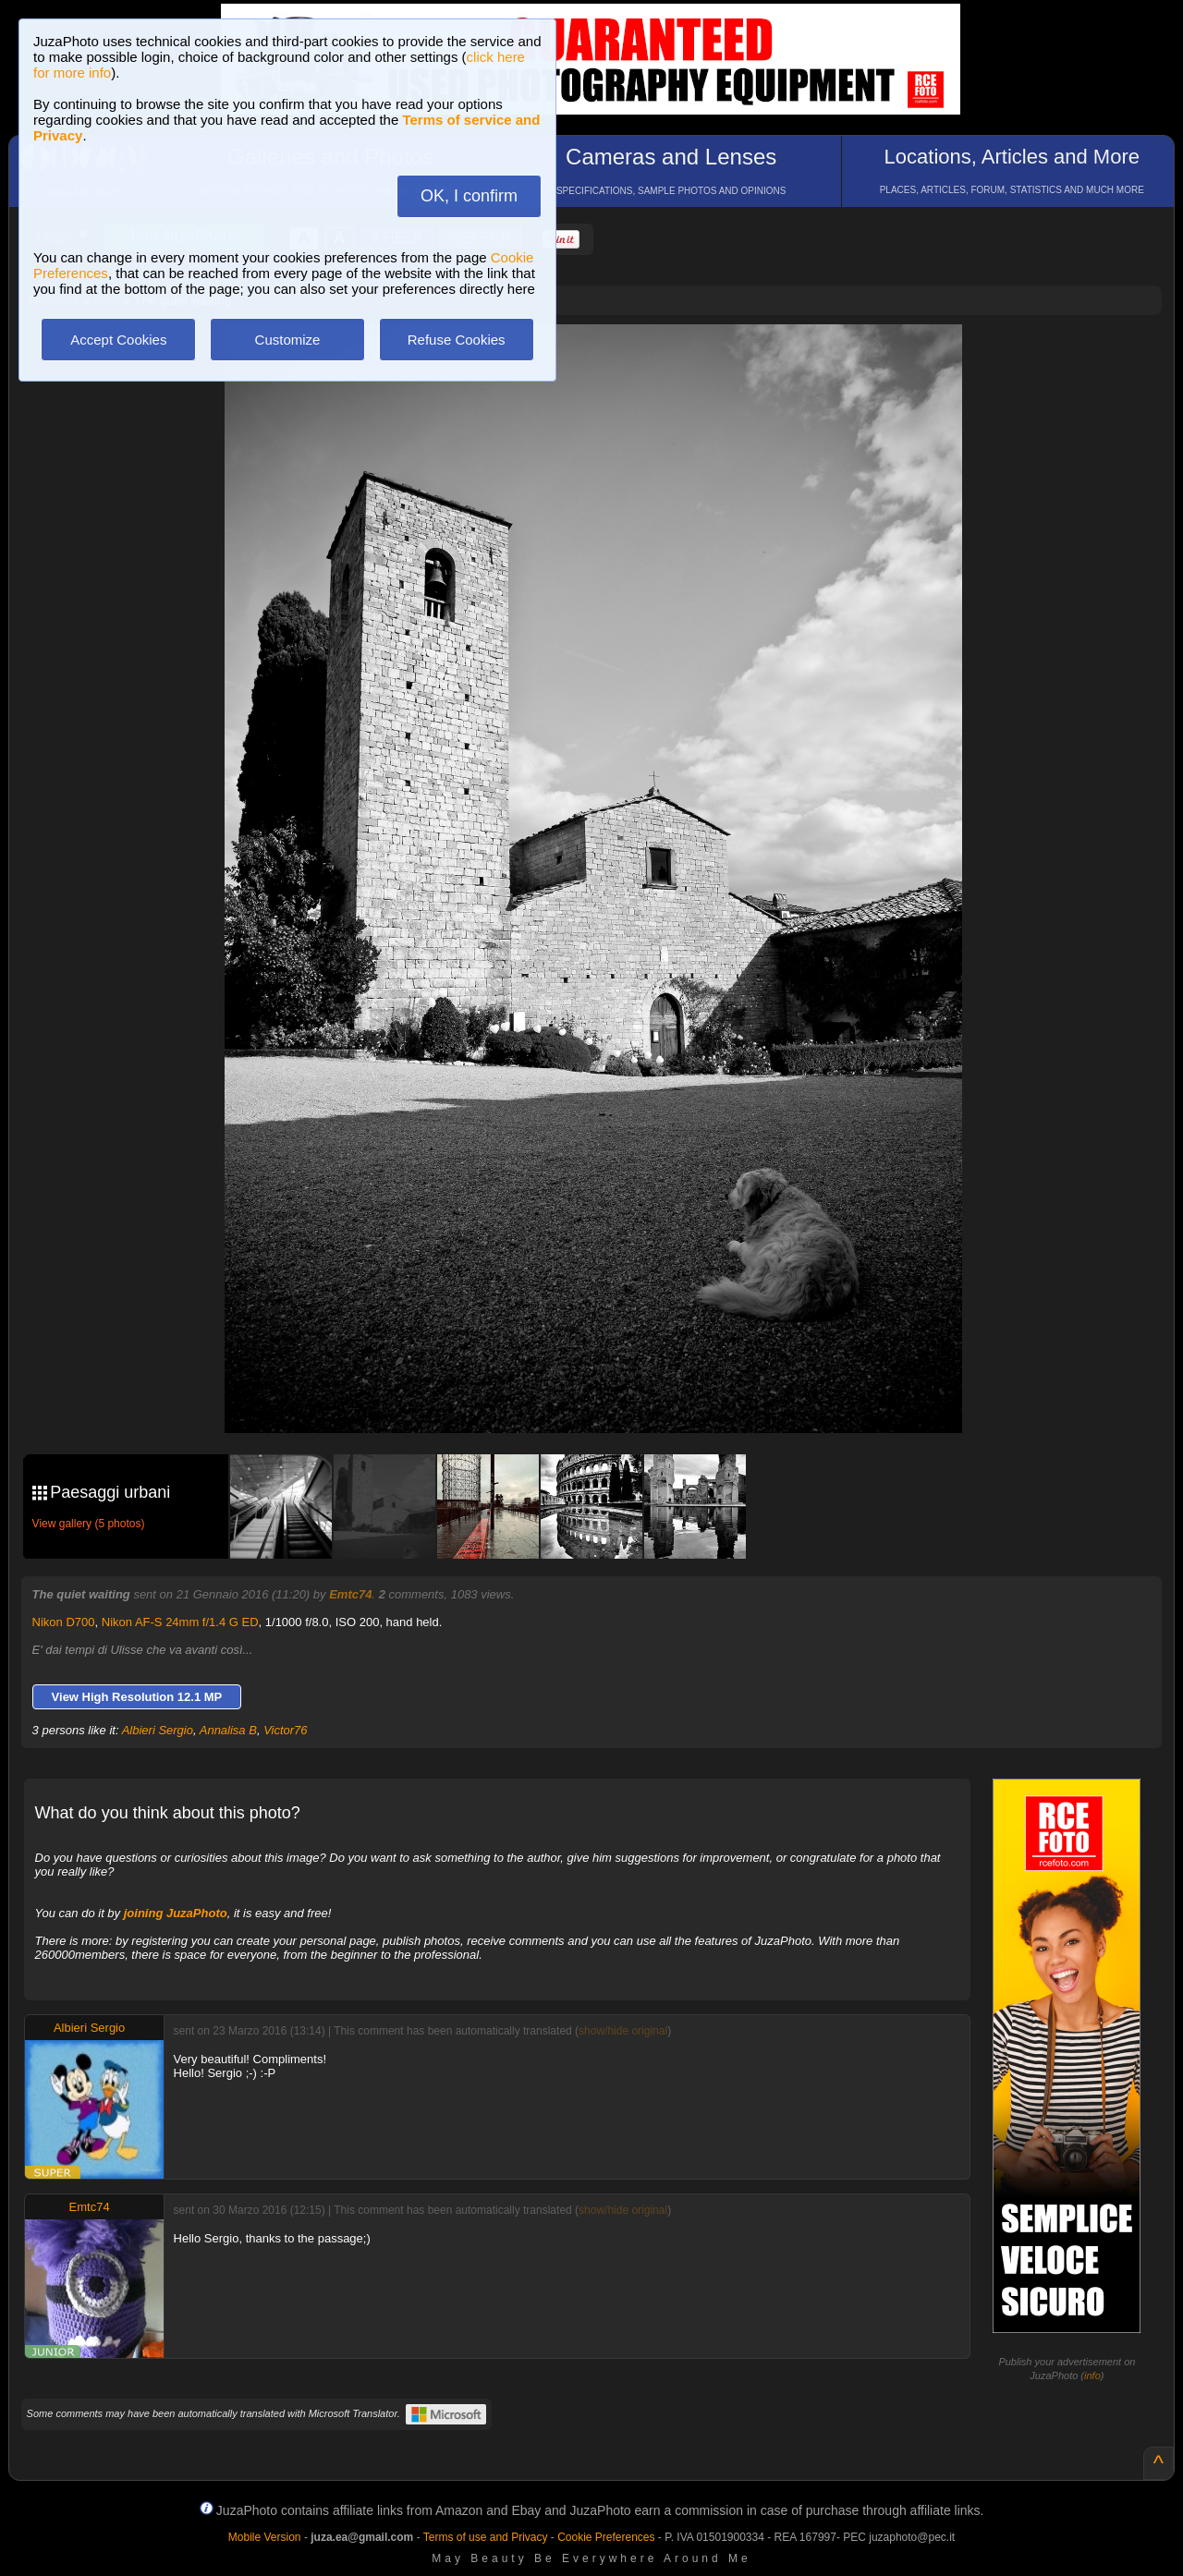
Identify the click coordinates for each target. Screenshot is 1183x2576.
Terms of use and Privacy (485, 2537)
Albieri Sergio (157, 1730)
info (1092, 2375)
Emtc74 (350, 1594)
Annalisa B (228, 1730)
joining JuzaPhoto (175, 1913)
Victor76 (285, 1730)
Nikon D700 (63, 1622)
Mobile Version (264, 2537)
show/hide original (623, 2030)
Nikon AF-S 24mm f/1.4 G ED (180, 1622)
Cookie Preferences (605, 2537)
